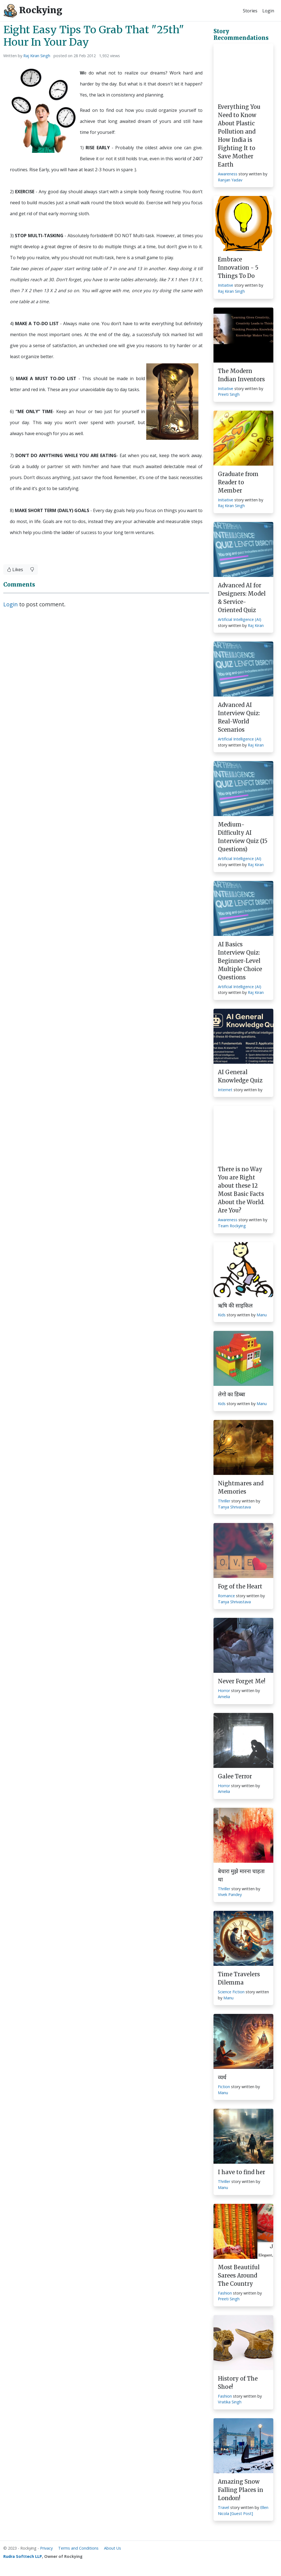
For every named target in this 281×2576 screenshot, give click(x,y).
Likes (15, 569)
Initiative (225, 285)
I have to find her (241, 2172)
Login (268, 11)
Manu (262, 1314)
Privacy (46, 2548)
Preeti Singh (229, 394)
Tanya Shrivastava (234, 1507)
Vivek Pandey (230, 1894)
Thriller (224, 1500)
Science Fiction (231, 1991)
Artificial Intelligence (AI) (239, 619)
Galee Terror (235, 1776)
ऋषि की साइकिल (235, 1305)
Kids (222, 1314)
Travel (223, 2507)
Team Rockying (232, 1225)
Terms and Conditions (78, 2548)
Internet (225, 1089)
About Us (112, 2548)
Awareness (227, 173)
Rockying (32, 11)
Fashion (225, 2293)
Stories (250, 11)
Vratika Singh (229, 2401)
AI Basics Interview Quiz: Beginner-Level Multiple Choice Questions (240, 961)
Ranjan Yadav (230, 180)
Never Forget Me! (241, 1681)
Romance (226, 1595)
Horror (224, 1690)
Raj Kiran (256, 625)
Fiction (224, 2086)
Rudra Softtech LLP (22, 2556)
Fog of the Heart (240, 1586)
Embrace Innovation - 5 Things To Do (238, 267)
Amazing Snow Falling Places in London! (240, 2490)
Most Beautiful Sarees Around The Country (239, 2275)
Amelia (224, 1696)
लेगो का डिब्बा (231, 1394)
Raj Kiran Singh (36, 55)
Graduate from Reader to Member (238, 482)
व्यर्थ (222, 2077)
